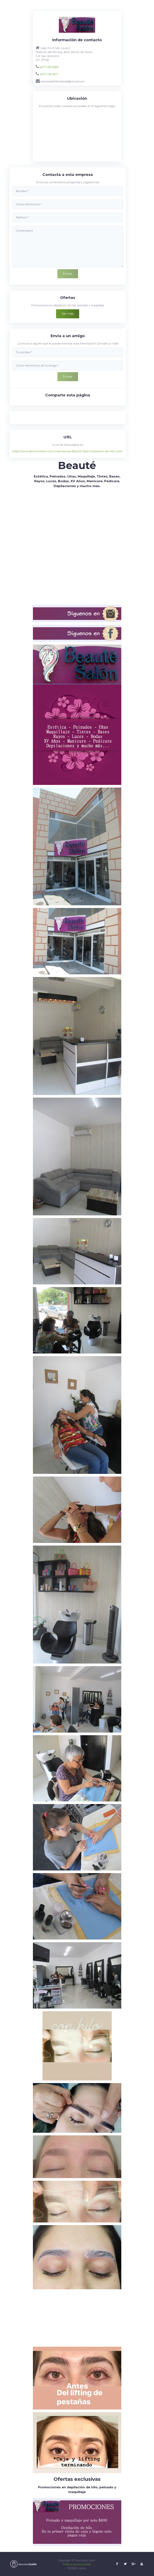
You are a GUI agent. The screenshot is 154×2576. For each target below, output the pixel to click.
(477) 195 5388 (49, 67)
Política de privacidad (76, 2564)
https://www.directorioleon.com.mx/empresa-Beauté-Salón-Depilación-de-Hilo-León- (67, 451)
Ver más (68, 314)
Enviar (67, 273)
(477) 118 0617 (49, 74)
